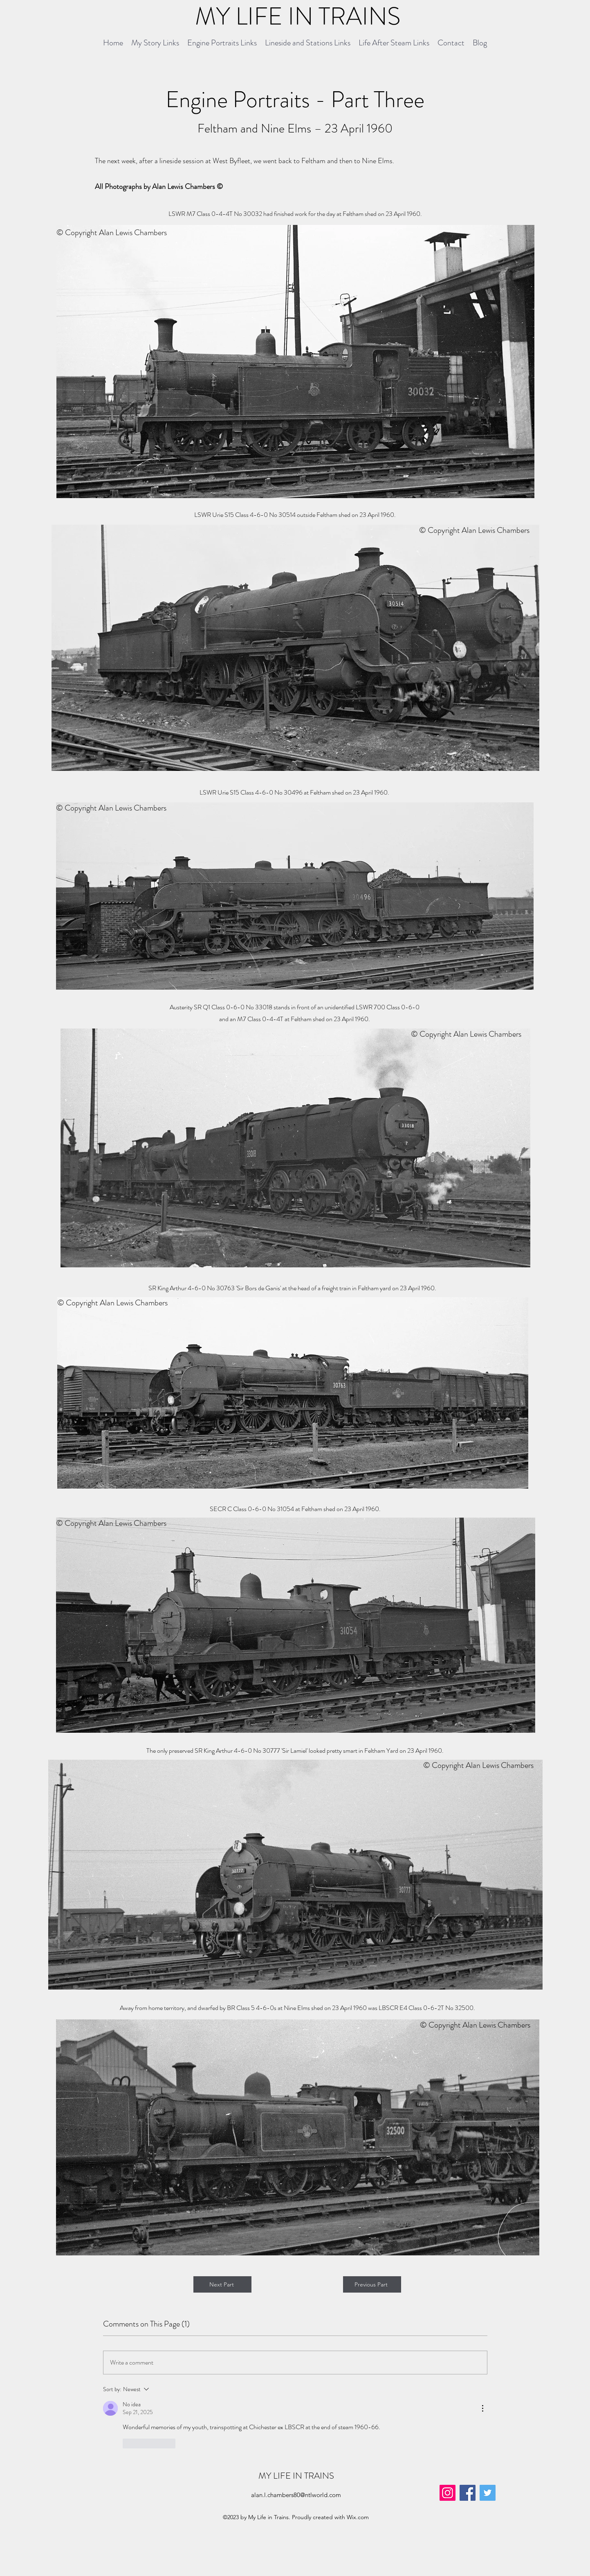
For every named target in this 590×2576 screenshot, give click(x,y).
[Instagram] (447, 2493)
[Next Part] (222, 2284)
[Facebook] (468, 2493)
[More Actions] (482, 2408)
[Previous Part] (372, 2284)
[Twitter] (488, 2493)
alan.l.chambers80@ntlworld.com (296, 2495)
